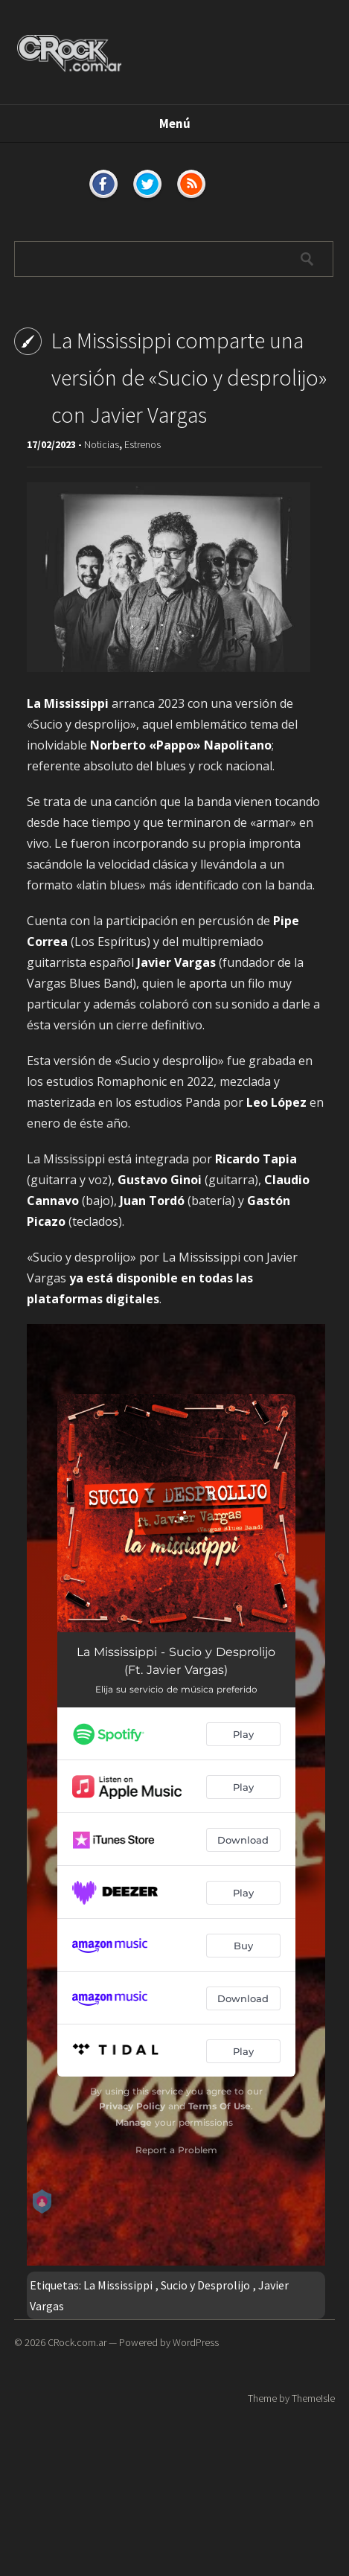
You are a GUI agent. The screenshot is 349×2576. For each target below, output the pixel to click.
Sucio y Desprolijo (205, 2285)
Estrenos (142, 444)
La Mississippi (118, 2285)
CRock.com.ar (77, 2342)
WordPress (196, 2342)
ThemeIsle (313, 2398)
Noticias (101, 444)
